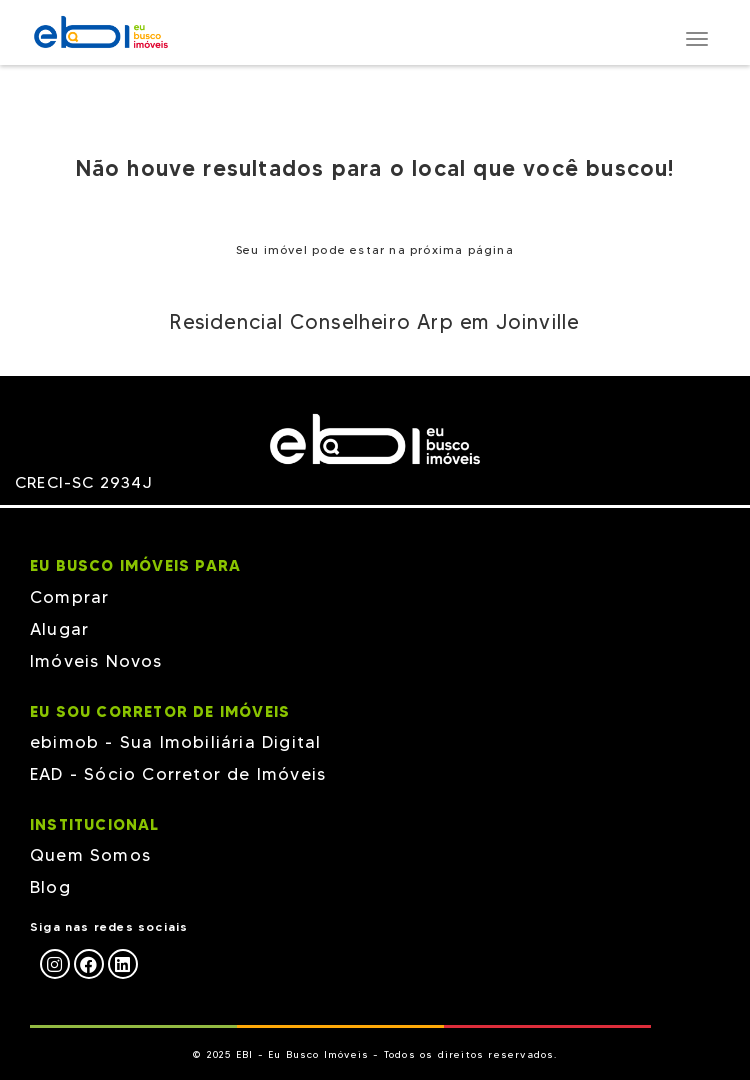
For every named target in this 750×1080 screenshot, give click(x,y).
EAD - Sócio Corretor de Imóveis (178, 774)
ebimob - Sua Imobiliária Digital (175, 742)
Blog (50, 887)
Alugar (59, 629)
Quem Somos (90, 855)
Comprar (69, 597)
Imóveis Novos (96, 661)
